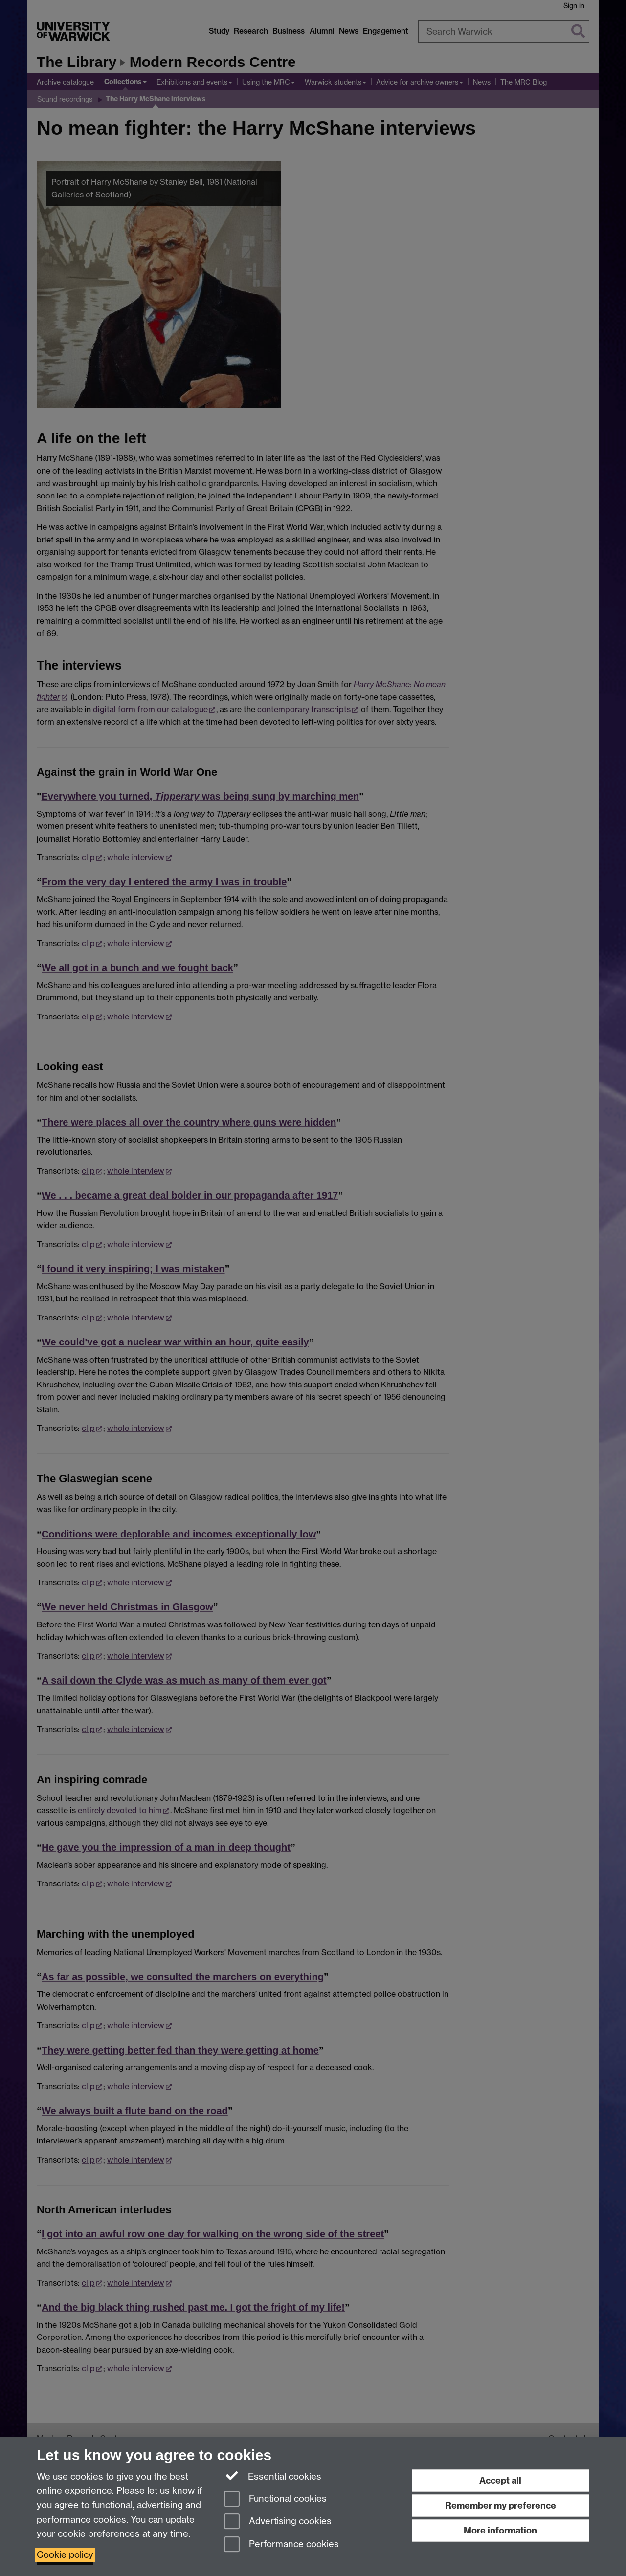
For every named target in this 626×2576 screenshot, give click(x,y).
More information (500, 2530)
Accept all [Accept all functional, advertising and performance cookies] (500, 2480)
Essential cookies (272, 2475)
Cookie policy (65, 2554)
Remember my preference (500, 2505)
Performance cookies (281, 2545)
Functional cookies (275, 2499)
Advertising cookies (278, 2522)
